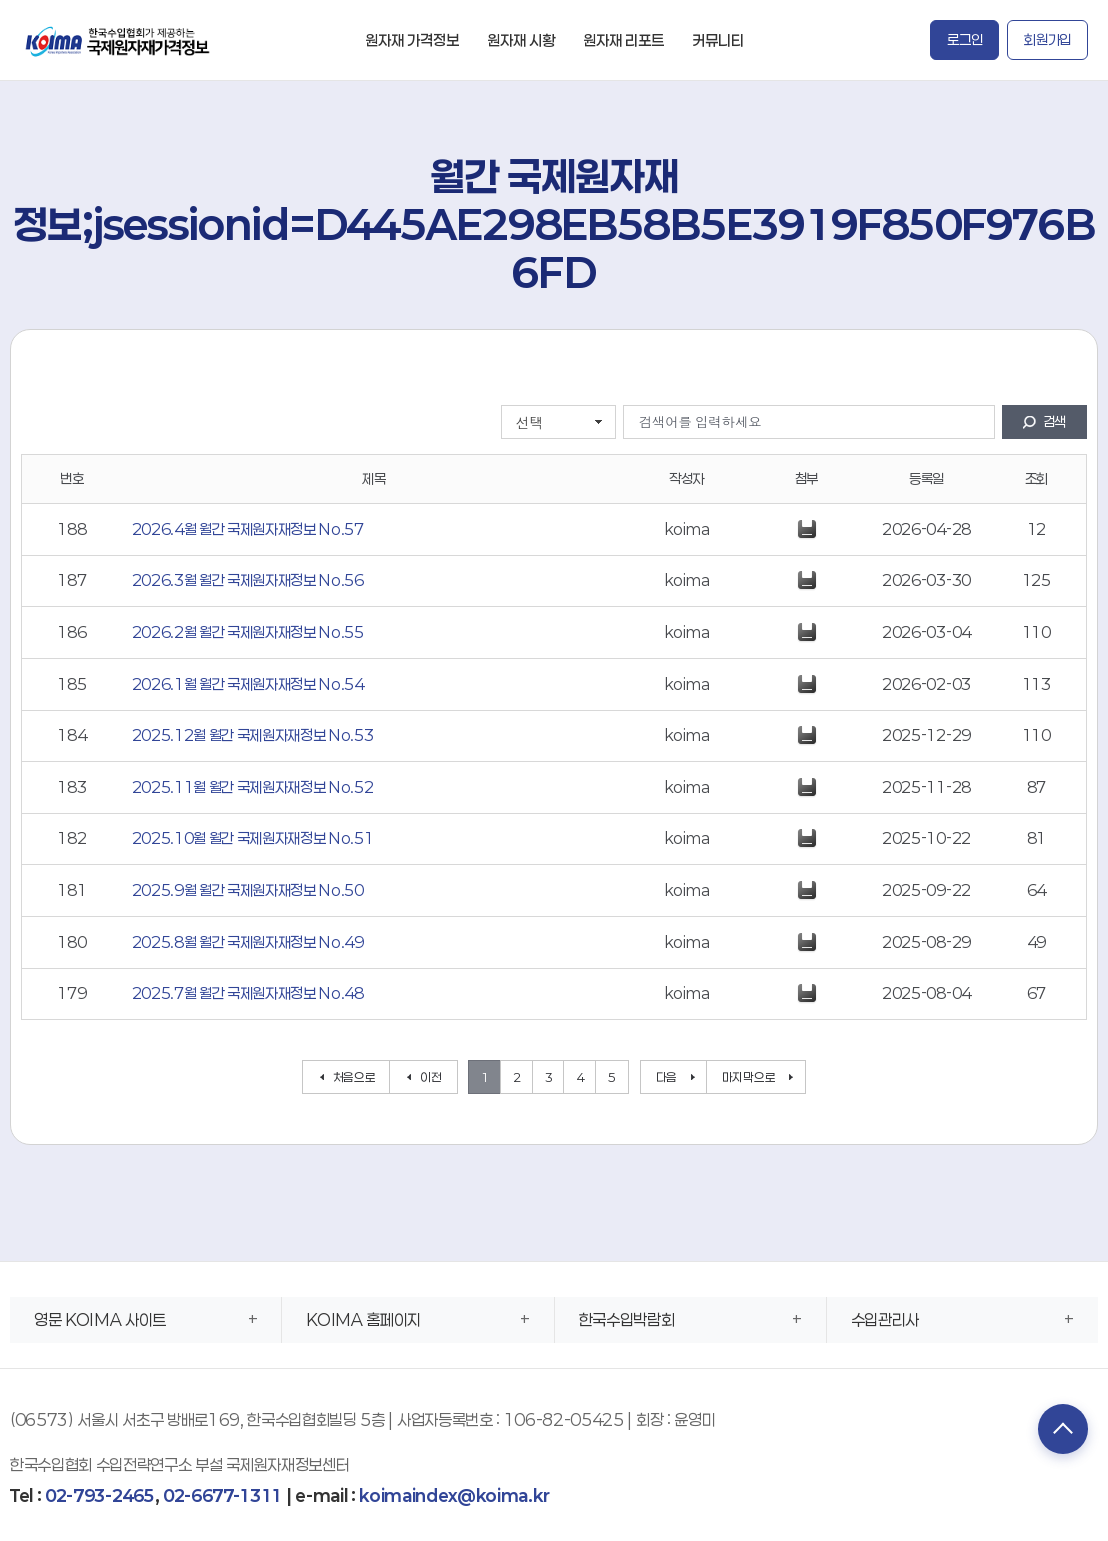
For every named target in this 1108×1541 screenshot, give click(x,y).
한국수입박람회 (627, 1319)
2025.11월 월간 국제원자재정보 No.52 (253, 787)
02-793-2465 (99, 1495)
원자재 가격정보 (412, 40)
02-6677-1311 (222, 1495)
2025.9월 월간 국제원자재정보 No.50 (248, 890)
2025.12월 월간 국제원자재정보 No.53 (253, 735)
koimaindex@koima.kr (454, 1495)
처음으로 (354, 1077)
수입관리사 (885, 1319)
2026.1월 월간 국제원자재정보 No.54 (248, 684)
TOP (1063, 1429)
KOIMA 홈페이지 (363, 1319)
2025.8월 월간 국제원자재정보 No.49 (248, 942)
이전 (430, 1077)
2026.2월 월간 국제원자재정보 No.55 (248, 632)
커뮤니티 (718, 40)
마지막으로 (748, 1077)
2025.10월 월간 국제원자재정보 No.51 (253, 838)
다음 (666, 1077)
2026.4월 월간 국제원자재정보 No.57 (248, 529)
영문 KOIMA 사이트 (100, 1319)
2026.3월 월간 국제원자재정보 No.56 (248, 580)
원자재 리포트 (623, 40)
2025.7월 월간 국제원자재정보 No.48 (248, 993)
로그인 (964, 39)
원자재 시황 (521, 40)
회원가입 (1047, 39)
